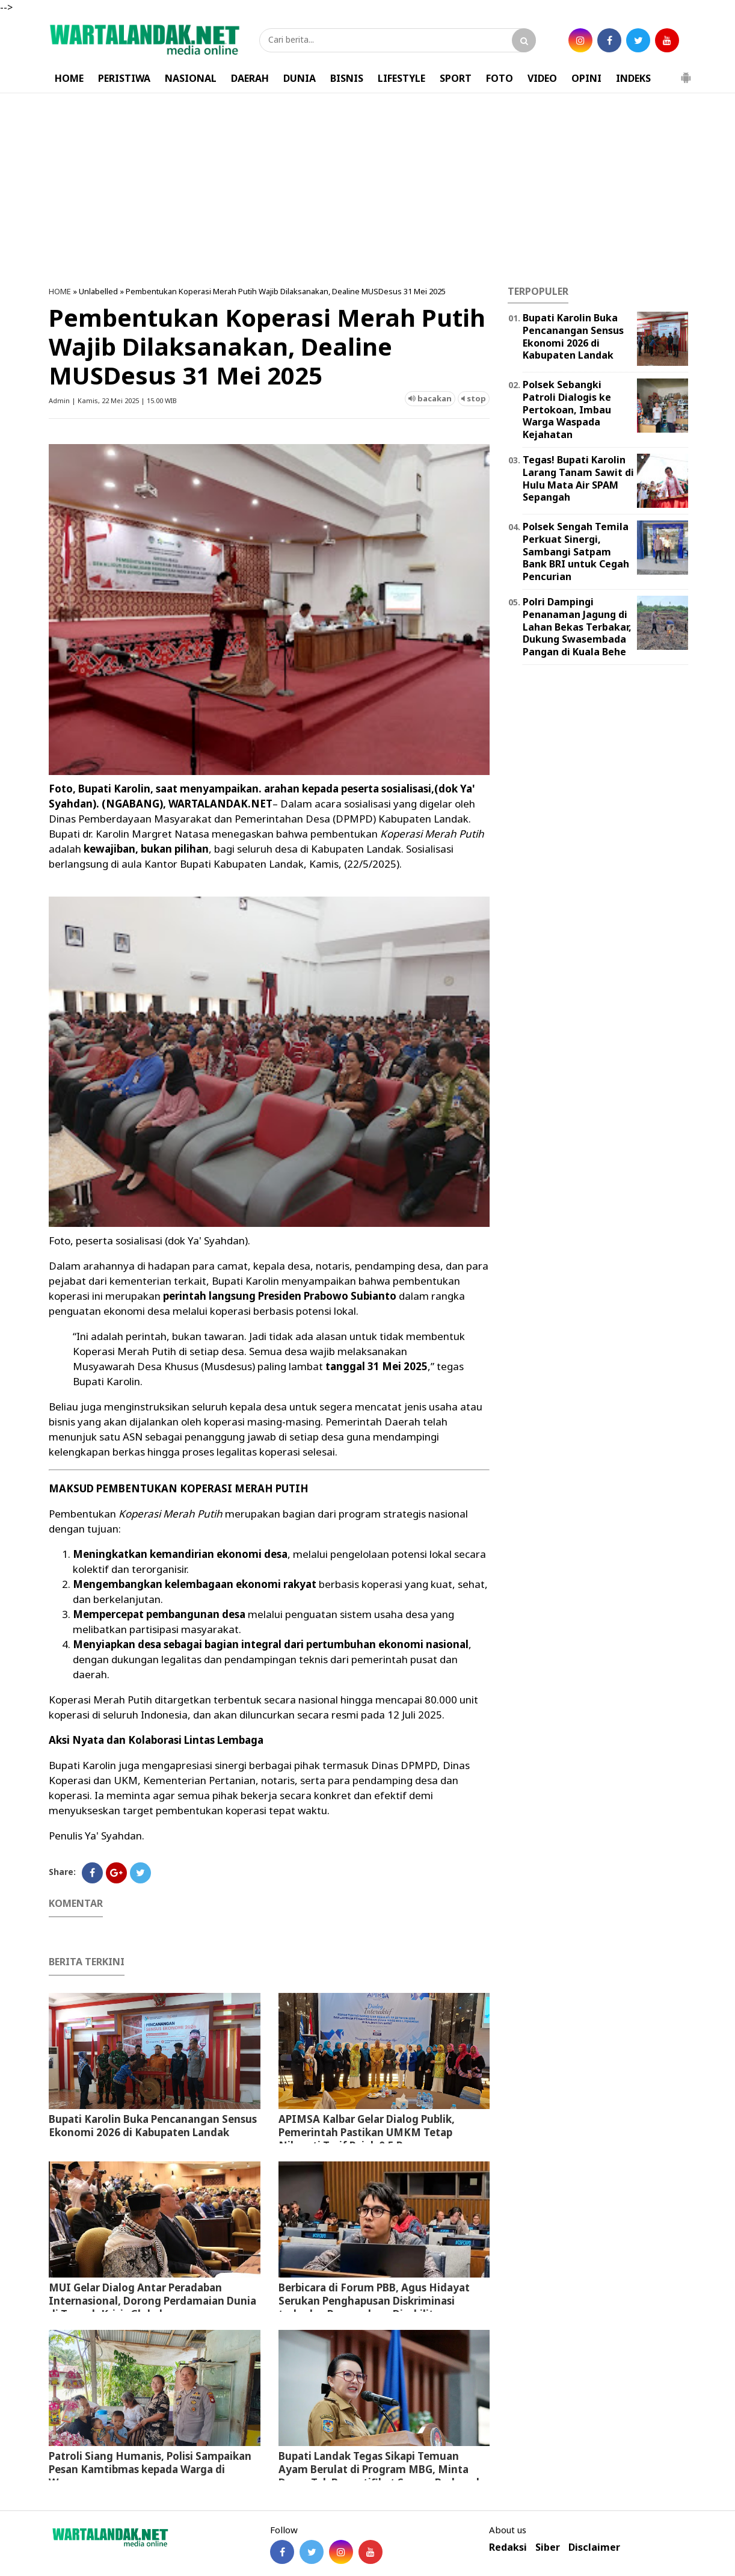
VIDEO (542, 78)
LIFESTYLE (401, 78)
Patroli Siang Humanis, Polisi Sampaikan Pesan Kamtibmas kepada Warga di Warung (150, 2469)
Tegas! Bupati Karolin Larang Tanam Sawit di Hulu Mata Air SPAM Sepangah (578, 478)
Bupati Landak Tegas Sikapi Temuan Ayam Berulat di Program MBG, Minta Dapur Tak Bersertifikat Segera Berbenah (380, 2469)
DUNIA (299, 78)
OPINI (586, 78)
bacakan (430, 398)
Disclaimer (594, 2547)
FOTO (499, 78)
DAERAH (250, 78)
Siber (547, 2547)
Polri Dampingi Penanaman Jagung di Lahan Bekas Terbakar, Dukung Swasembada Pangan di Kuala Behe (577, 626)
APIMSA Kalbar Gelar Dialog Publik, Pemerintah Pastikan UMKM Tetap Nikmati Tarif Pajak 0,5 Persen (366, 2132)
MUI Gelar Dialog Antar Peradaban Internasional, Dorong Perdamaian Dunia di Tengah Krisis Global (152, 2301)
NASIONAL (191, 78)
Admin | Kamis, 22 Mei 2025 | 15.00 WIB (113, 400)
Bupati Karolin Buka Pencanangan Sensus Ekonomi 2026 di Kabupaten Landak (153, 2125)
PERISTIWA (124, 78)
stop (473, 398)
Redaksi (508, 2547)
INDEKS (633, 78)
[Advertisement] (367, 189)
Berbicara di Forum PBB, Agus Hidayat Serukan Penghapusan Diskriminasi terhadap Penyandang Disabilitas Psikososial (374, 2307)
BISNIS (346, 78)
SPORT (456, 78)
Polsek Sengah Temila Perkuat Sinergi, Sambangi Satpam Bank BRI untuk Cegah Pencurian (576, 551)
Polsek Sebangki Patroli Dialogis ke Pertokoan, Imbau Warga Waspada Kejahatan (567, 409)
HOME (69, 78)
